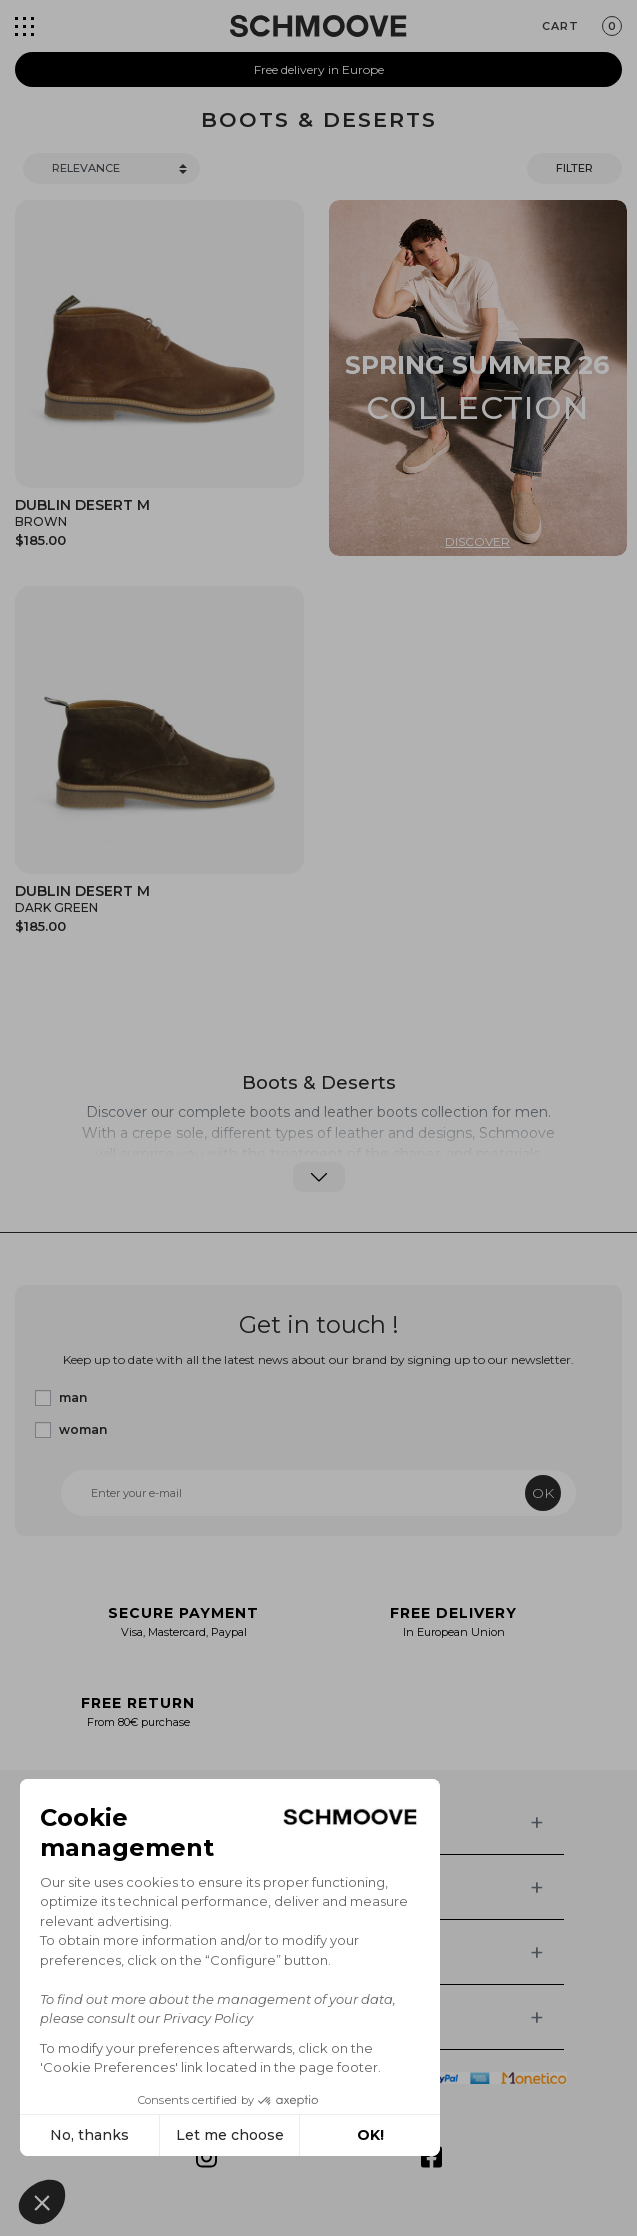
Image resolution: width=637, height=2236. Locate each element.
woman (83, 1429)
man (73, 1397)
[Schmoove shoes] (318, 26)
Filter (574, 168)
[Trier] (111, 168)
